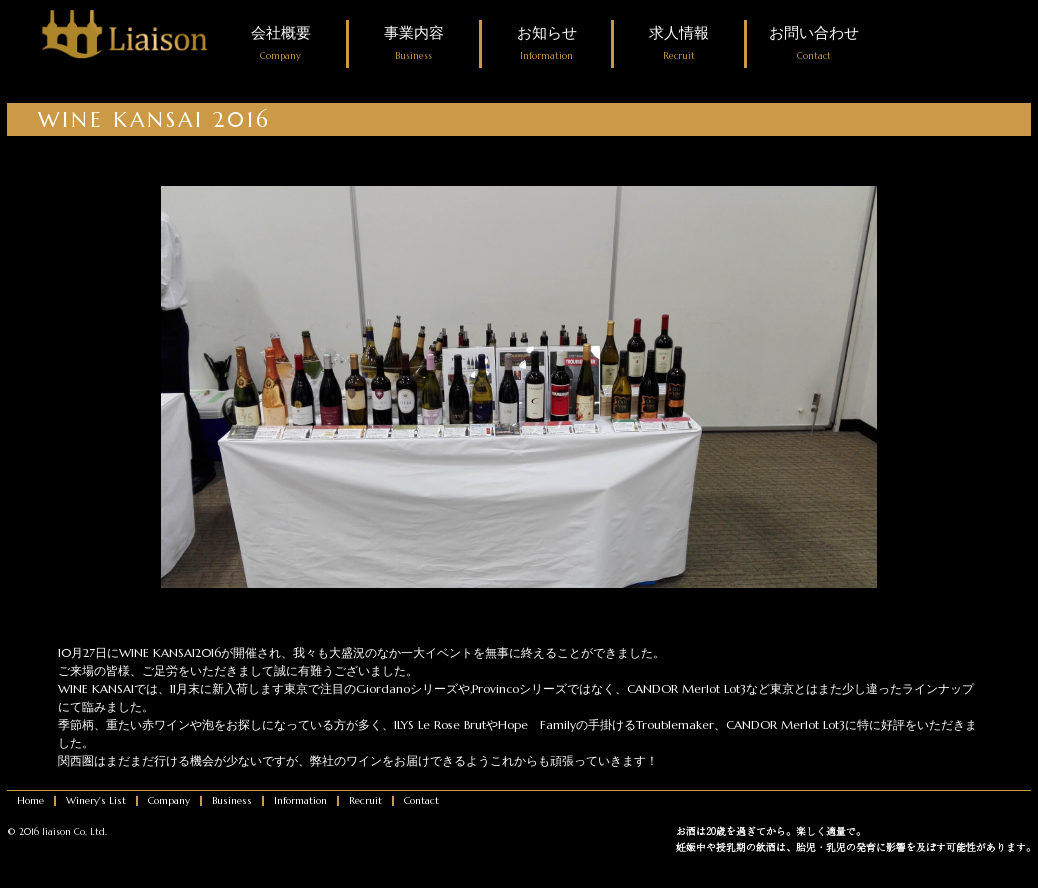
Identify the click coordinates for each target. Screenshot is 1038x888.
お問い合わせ (814, 43)
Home (30, 801)
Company (169, 801)
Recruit (365, 801)
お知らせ (547, 43)
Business (232, 801)
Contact (421, 801)
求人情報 (679, 43)
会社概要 (281, 43)
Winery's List (96, 801)
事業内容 (414, 43)
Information (300, 801)
